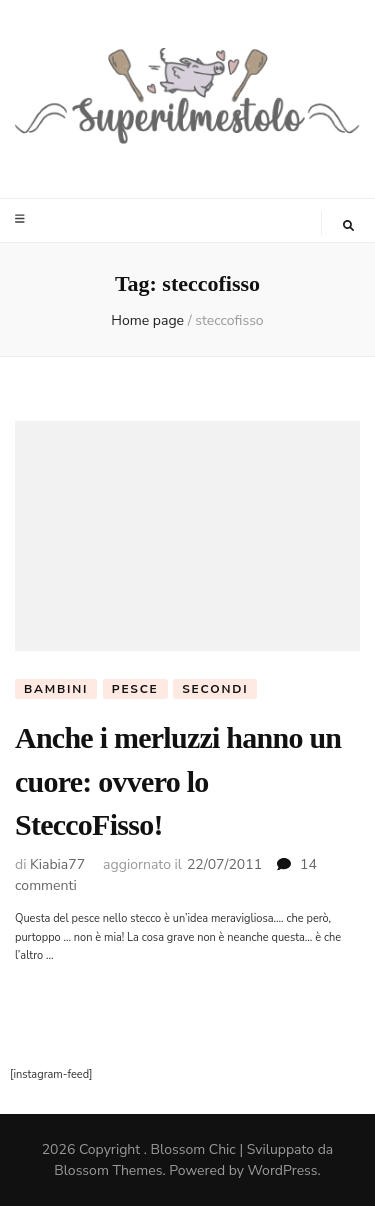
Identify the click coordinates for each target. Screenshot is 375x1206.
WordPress (283, 1170)
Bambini (56, 689)
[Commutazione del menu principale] (22, 219)
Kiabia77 (57, 864)
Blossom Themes (108, 1170)
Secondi (215, 689)
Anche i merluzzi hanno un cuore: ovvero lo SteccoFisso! (178, 781)
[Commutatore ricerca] (348, 226)
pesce (135, 689)
